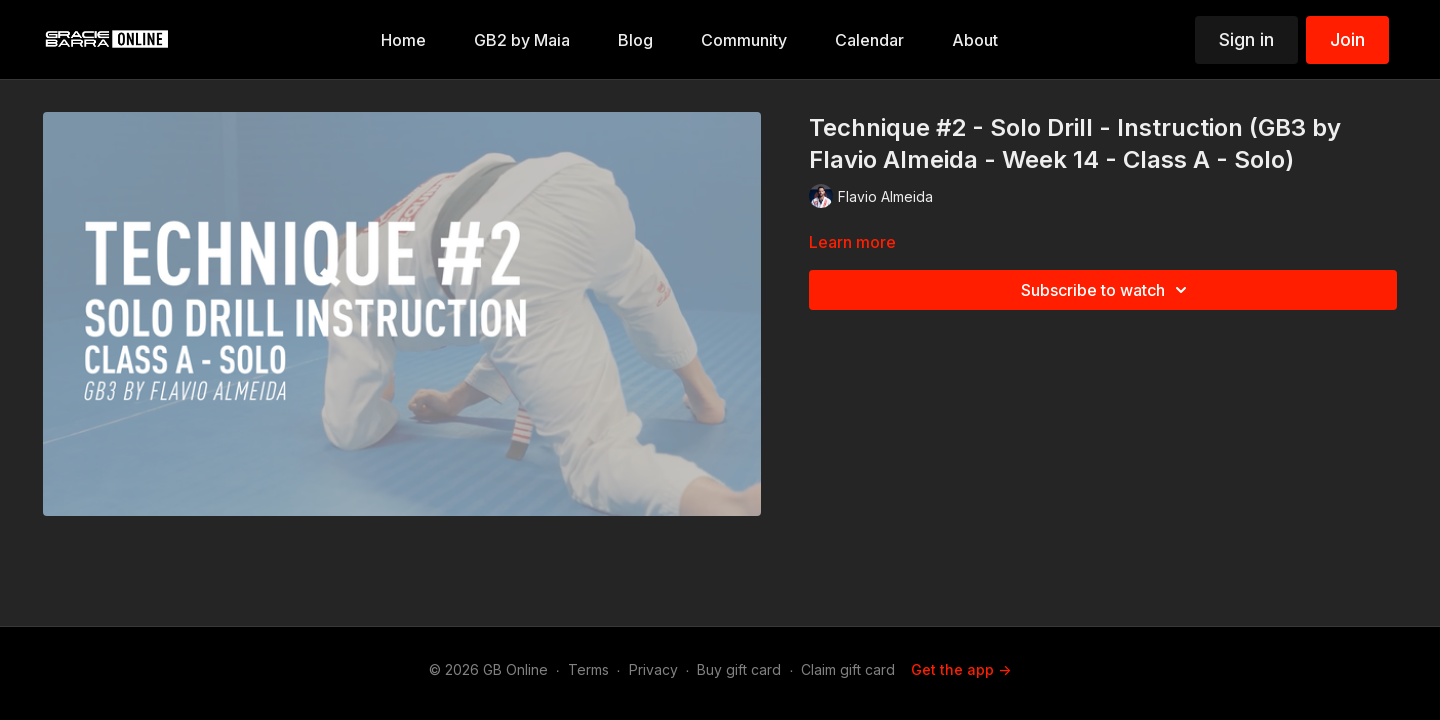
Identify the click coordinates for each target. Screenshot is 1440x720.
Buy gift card (739, 669)
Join (1347, 39)
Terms (588, 669)
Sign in (1246, 39)
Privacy (653, 669)
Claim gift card (848, 669)
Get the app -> (961, 669)
